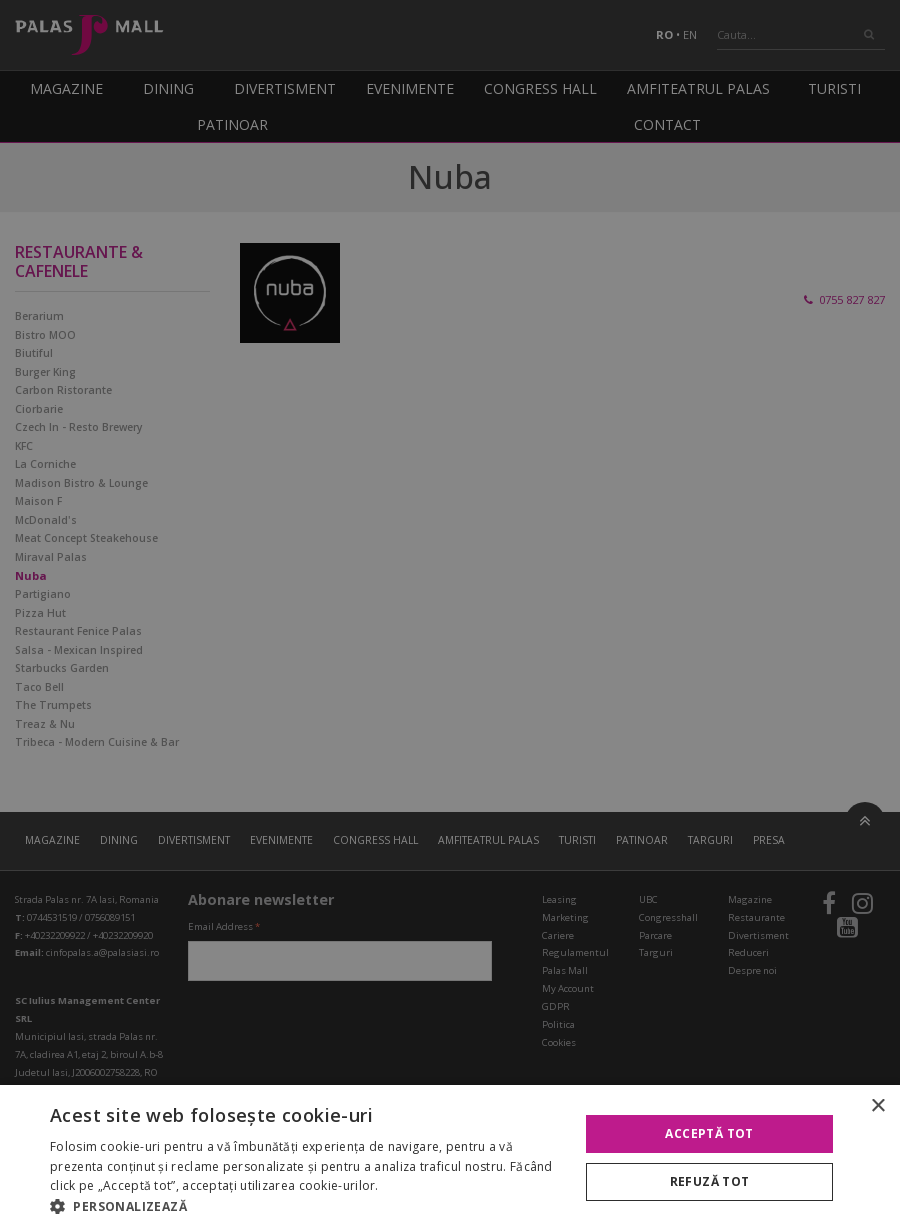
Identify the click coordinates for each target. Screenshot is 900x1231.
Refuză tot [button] (710, 1181)
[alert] (450, 615)
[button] (307, 1206)
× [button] (877, 1106)
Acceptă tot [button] (709, 1133)
